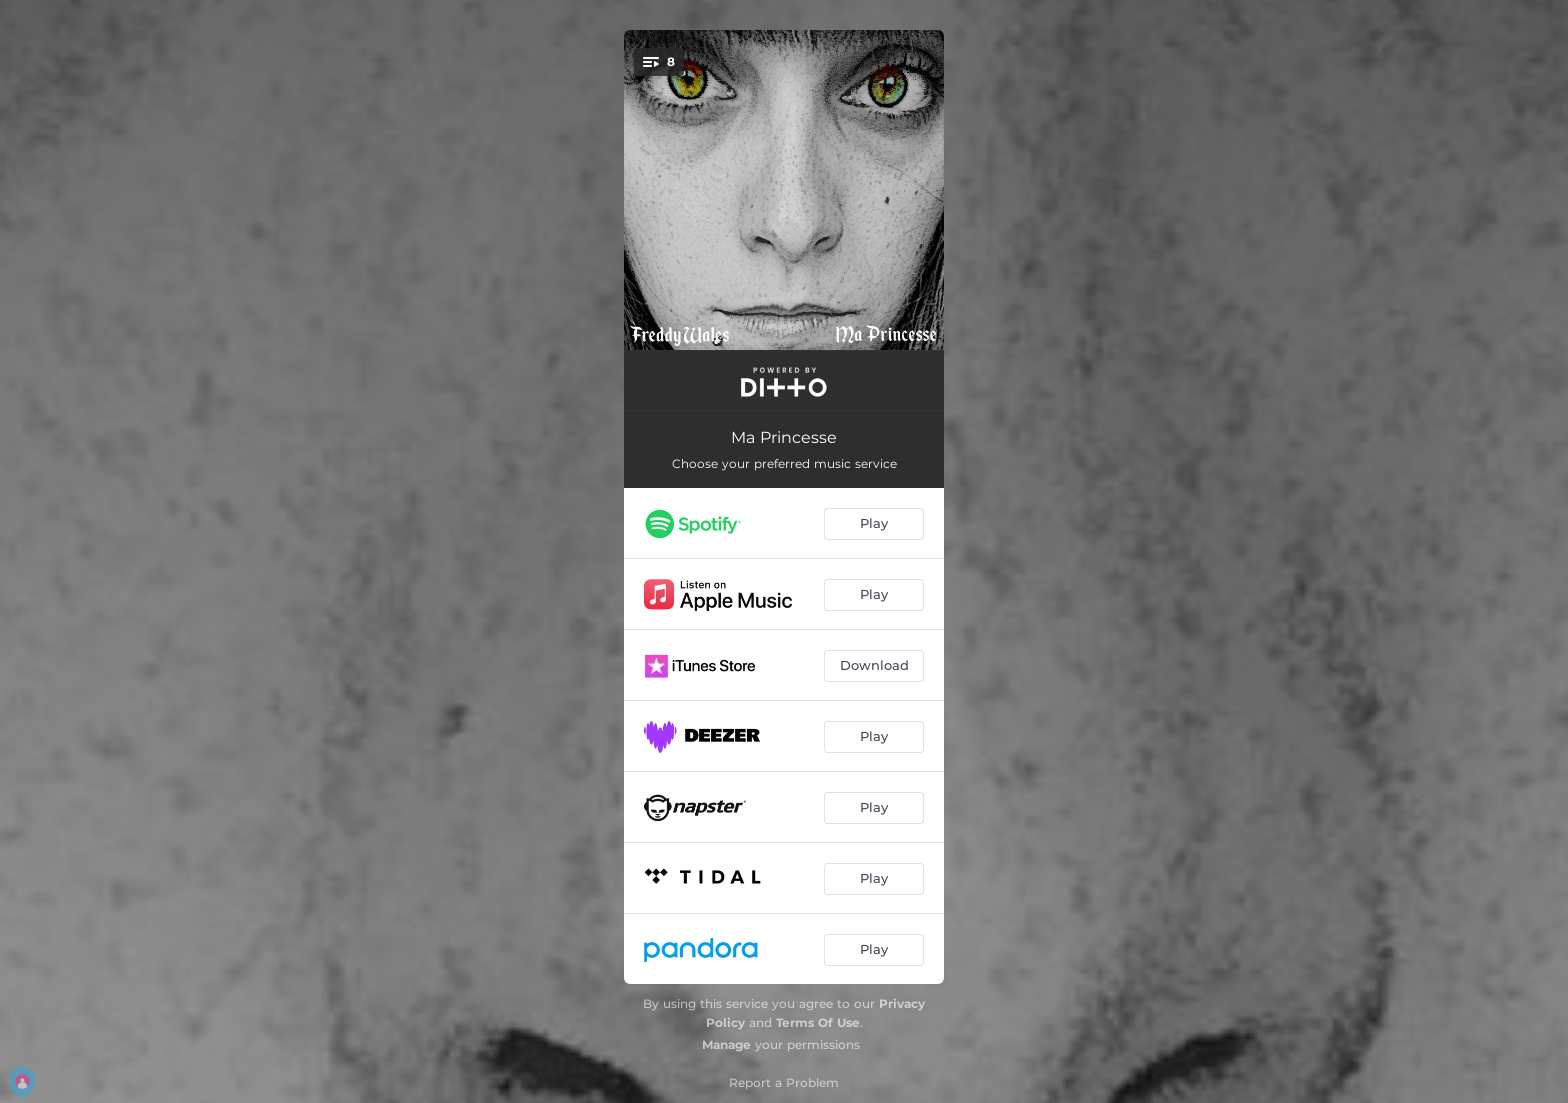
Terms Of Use (818, 1022)
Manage (726, 1044)
